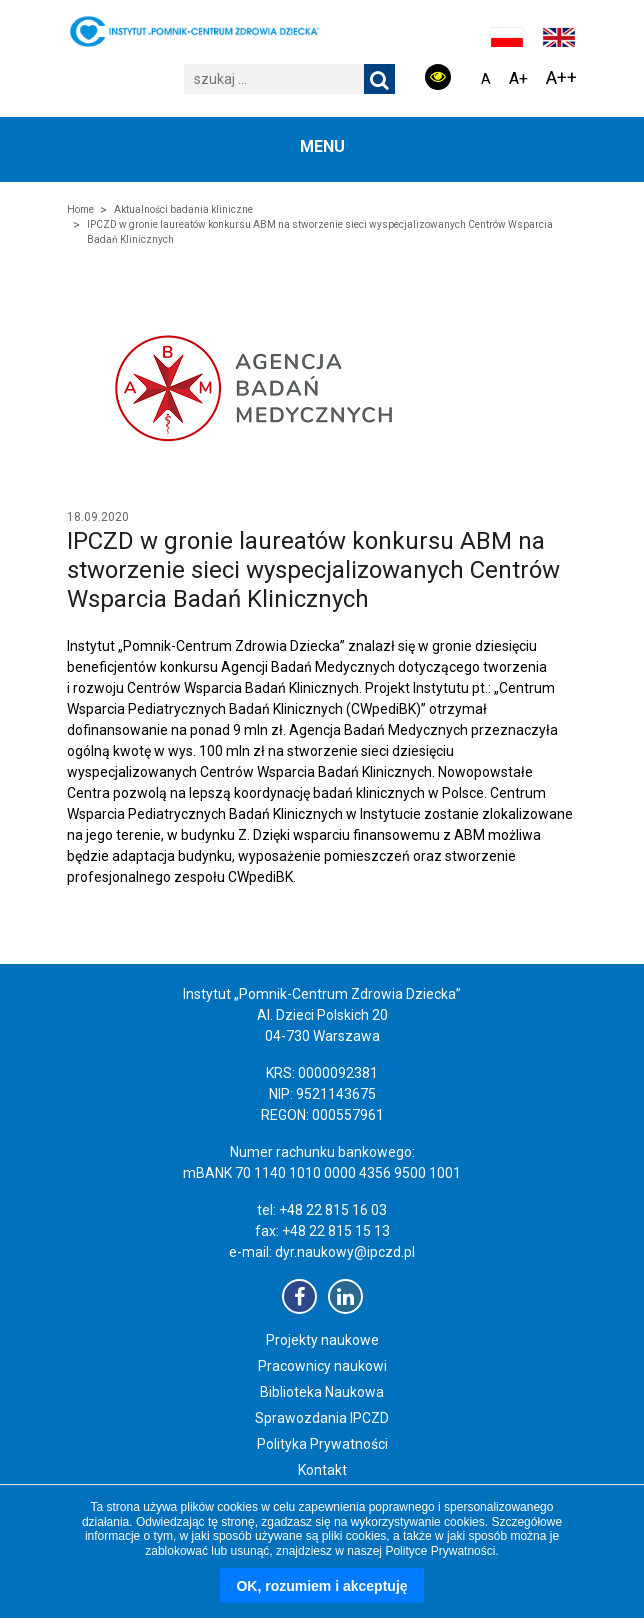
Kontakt (322, 1470)
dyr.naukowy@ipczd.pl (345, 1252)
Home (80, 209)
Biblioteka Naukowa (322, 1392)
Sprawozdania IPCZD (322, 1418)
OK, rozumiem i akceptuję (321, 1586)
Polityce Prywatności (440, 1551)
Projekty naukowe (322, 1340)
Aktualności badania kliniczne (183, 209)
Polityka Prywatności (322, 1444)
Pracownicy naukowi (322, 1366)
